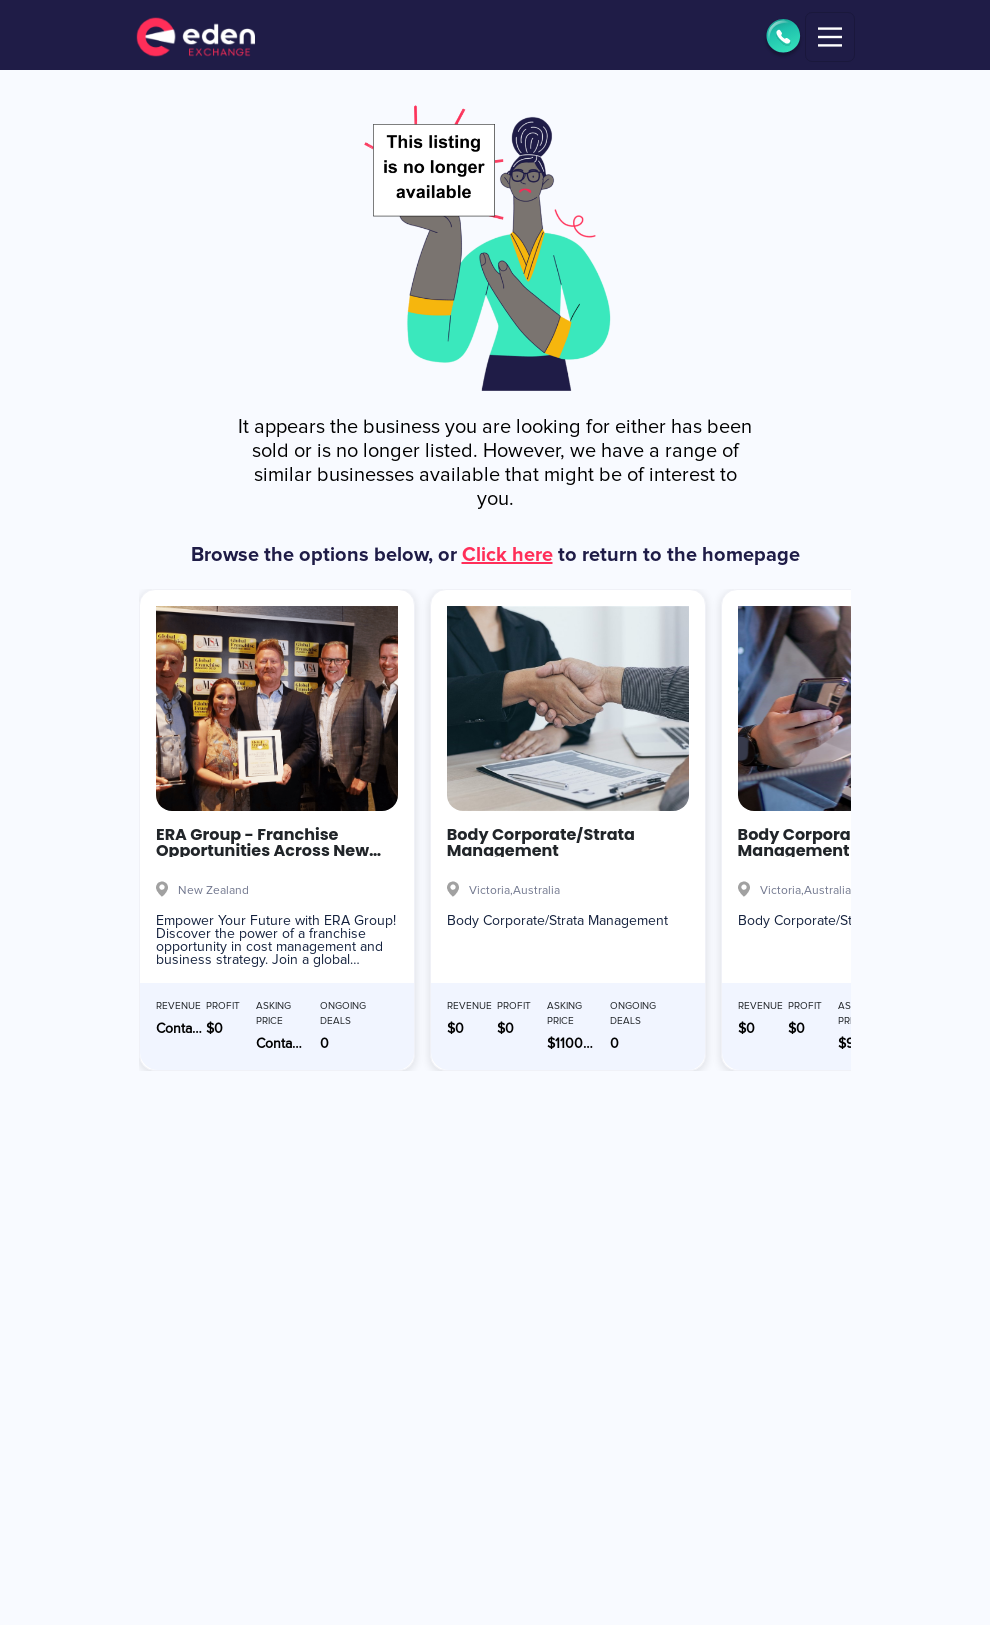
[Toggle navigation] (830, 37)
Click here (507, 555)
